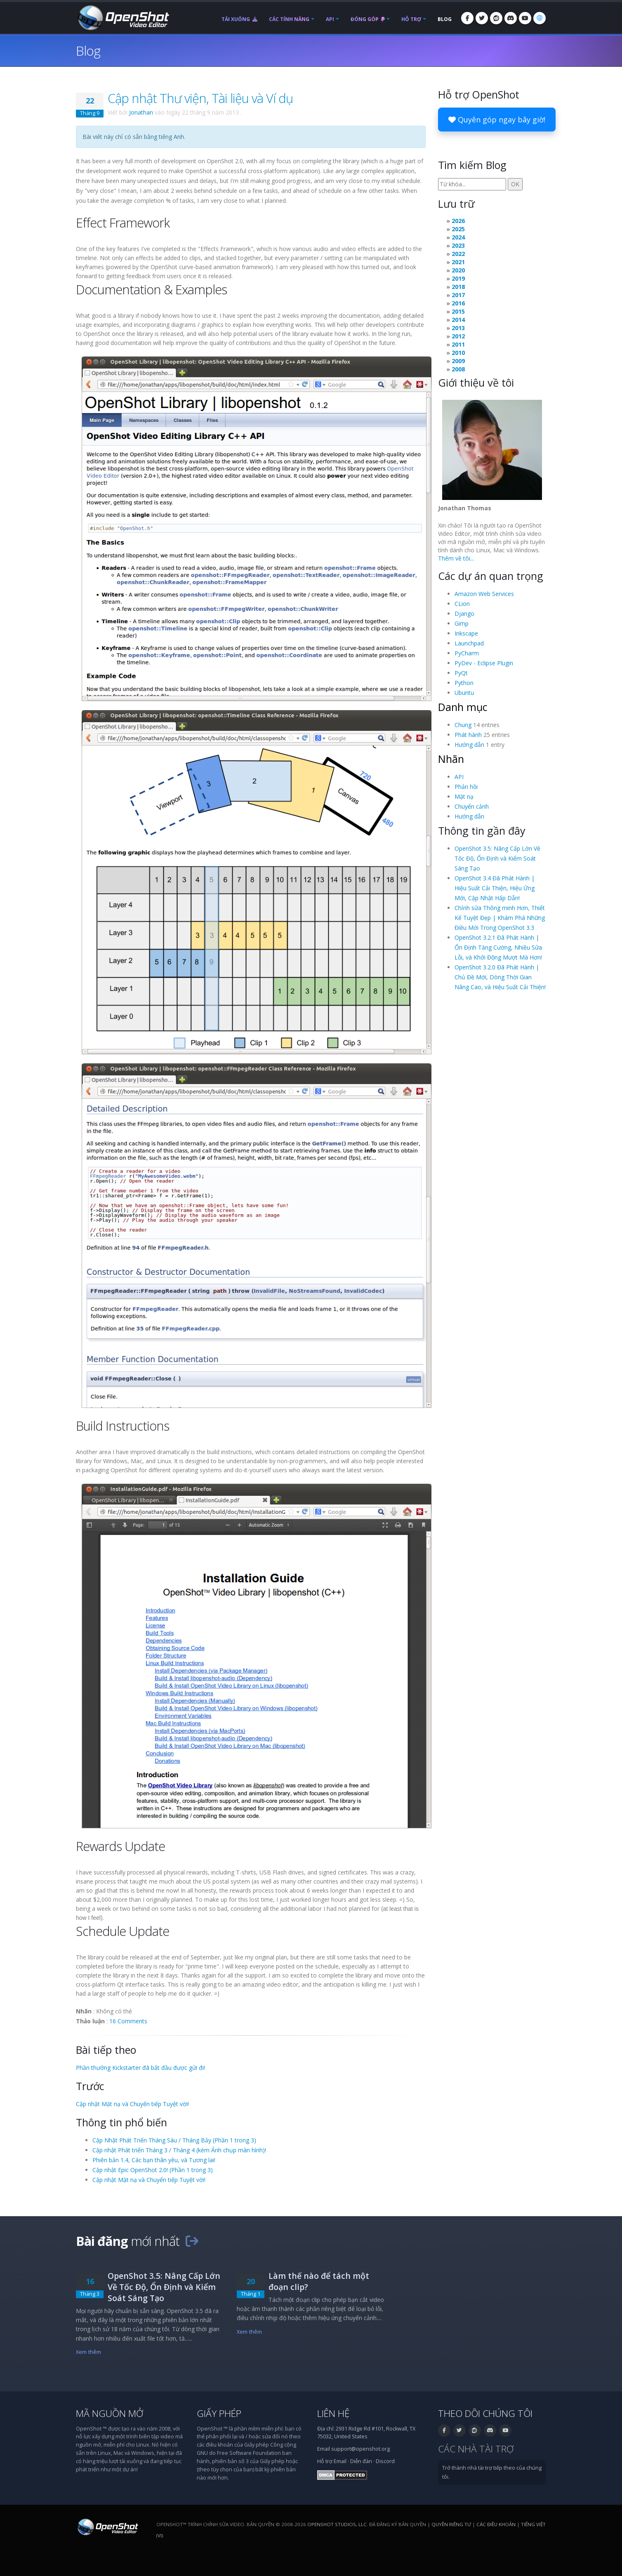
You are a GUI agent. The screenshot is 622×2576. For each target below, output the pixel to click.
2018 (458, 287)
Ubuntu (464, 693)
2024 (458, 237)
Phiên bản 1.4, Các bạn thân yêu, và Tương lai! (153, 2160)
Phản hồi (466, 787)
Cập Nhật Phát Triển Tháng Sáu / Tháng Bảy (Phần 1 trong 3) (174, 2140)
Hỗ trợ (411, 19)
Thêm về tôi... (456, 558)
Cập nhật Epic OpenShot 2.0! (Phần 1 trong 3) (152, 2170)
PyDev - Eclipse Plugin (484, 663)
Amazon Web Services (484, 594)
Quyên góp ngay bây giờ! (496, 119)
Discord (385, 2461)
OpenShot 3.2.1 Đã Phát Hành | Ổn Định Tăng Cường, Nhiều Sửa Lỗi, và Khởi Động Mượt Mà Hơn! (498, 947)
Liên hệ (333, 2413)
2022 (458, 254)
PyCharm (467, 653)
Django (464, 613)
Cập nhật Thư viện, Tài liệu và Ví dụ (200, 98)
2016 (458, 303)
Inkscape (466, 633)
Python (464, 683)
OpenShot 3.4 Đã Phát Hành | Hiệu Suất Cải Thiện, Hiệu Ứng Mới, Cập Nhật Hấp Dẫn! (495, 888)
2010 (458, 353)
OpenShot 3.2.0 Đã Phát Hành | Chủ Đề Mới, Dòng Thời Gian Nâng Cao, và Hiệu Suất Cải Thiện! (500, 977)
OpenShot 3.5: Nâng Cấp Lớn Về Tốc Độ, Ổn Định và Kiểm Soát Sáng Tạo (497, 858)
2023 (458, 245)
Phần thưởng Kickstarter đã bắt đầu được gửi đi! (140, 2068)
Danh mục (463, 707)
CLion (462, 604)
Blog (445, 19)
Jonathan (141, 112)
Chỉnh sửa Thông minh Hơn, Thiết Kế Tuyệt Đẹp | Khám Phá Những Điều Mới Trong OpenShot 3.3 (500, 917)
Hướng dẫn (469, 744)
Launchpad (469, 643)
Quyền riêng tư (451, 2524)
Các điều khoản (496, 2524)
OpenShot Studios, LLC (337, 2524)
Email (340, 2461)
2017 (458, 295)
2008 (458, 369)
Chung (463, 725)
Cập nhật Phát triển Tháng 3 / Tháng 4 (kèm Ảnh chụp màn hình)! (179, 2150)
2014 (458, 320)
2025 (458, 229)
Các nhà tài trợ (476, 2448)
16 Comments (128, 2021)
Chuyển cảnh (472, 806)
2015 (458, 311)
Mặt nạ (464, 796)
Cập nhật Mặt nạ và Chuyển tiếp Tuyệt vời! (132, 2104)
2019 (458, 278)
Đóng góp (368, 19)
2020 (458, 270)
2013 (458, 328)
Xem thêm (88, 2351)
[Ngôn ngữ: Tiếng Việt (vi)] (539, 18)
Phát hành (468, 735)
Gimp (462, 623)
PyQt (461, 673)
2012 (458, 336)
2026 (458, 221)
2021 (458, 262)
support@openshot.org (360, 2448)
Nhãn (451, 759)
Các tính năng (289, 19)
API (330, 19)
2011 (458, 344)
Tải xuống (239, 19)
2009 (458, 361)
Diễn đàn (361, 2461)
